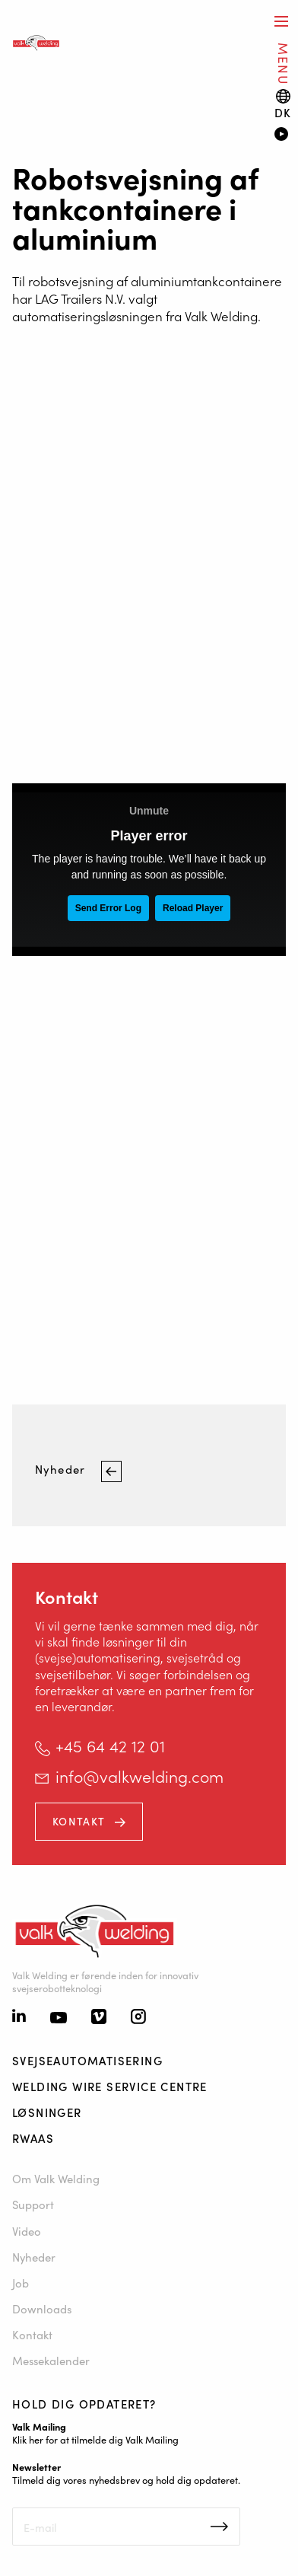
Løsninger (47, 2112)
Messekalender (51, 2360)
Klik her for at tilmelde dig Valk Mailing (95, 2439)
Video (26, 2231)
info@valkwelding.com (139, 1776)
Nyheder (62, 1470)
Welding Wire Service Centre (110, 2086)
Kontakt (78, 1820)
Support (33, 2204)
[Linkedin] (19, 2017)
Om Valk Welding (56, 2178)
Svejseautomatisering (87, 2060)
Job (20, 2283)
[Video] (280, 135)
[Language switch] (283, 104)
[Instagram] (138, 2018)
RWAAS (33, 2138)
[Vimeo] (98, 2018)
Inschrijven (219, 2526)
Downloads (41, 2308)
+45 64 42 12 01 (110, 1745)
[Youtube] (58, 2018)
